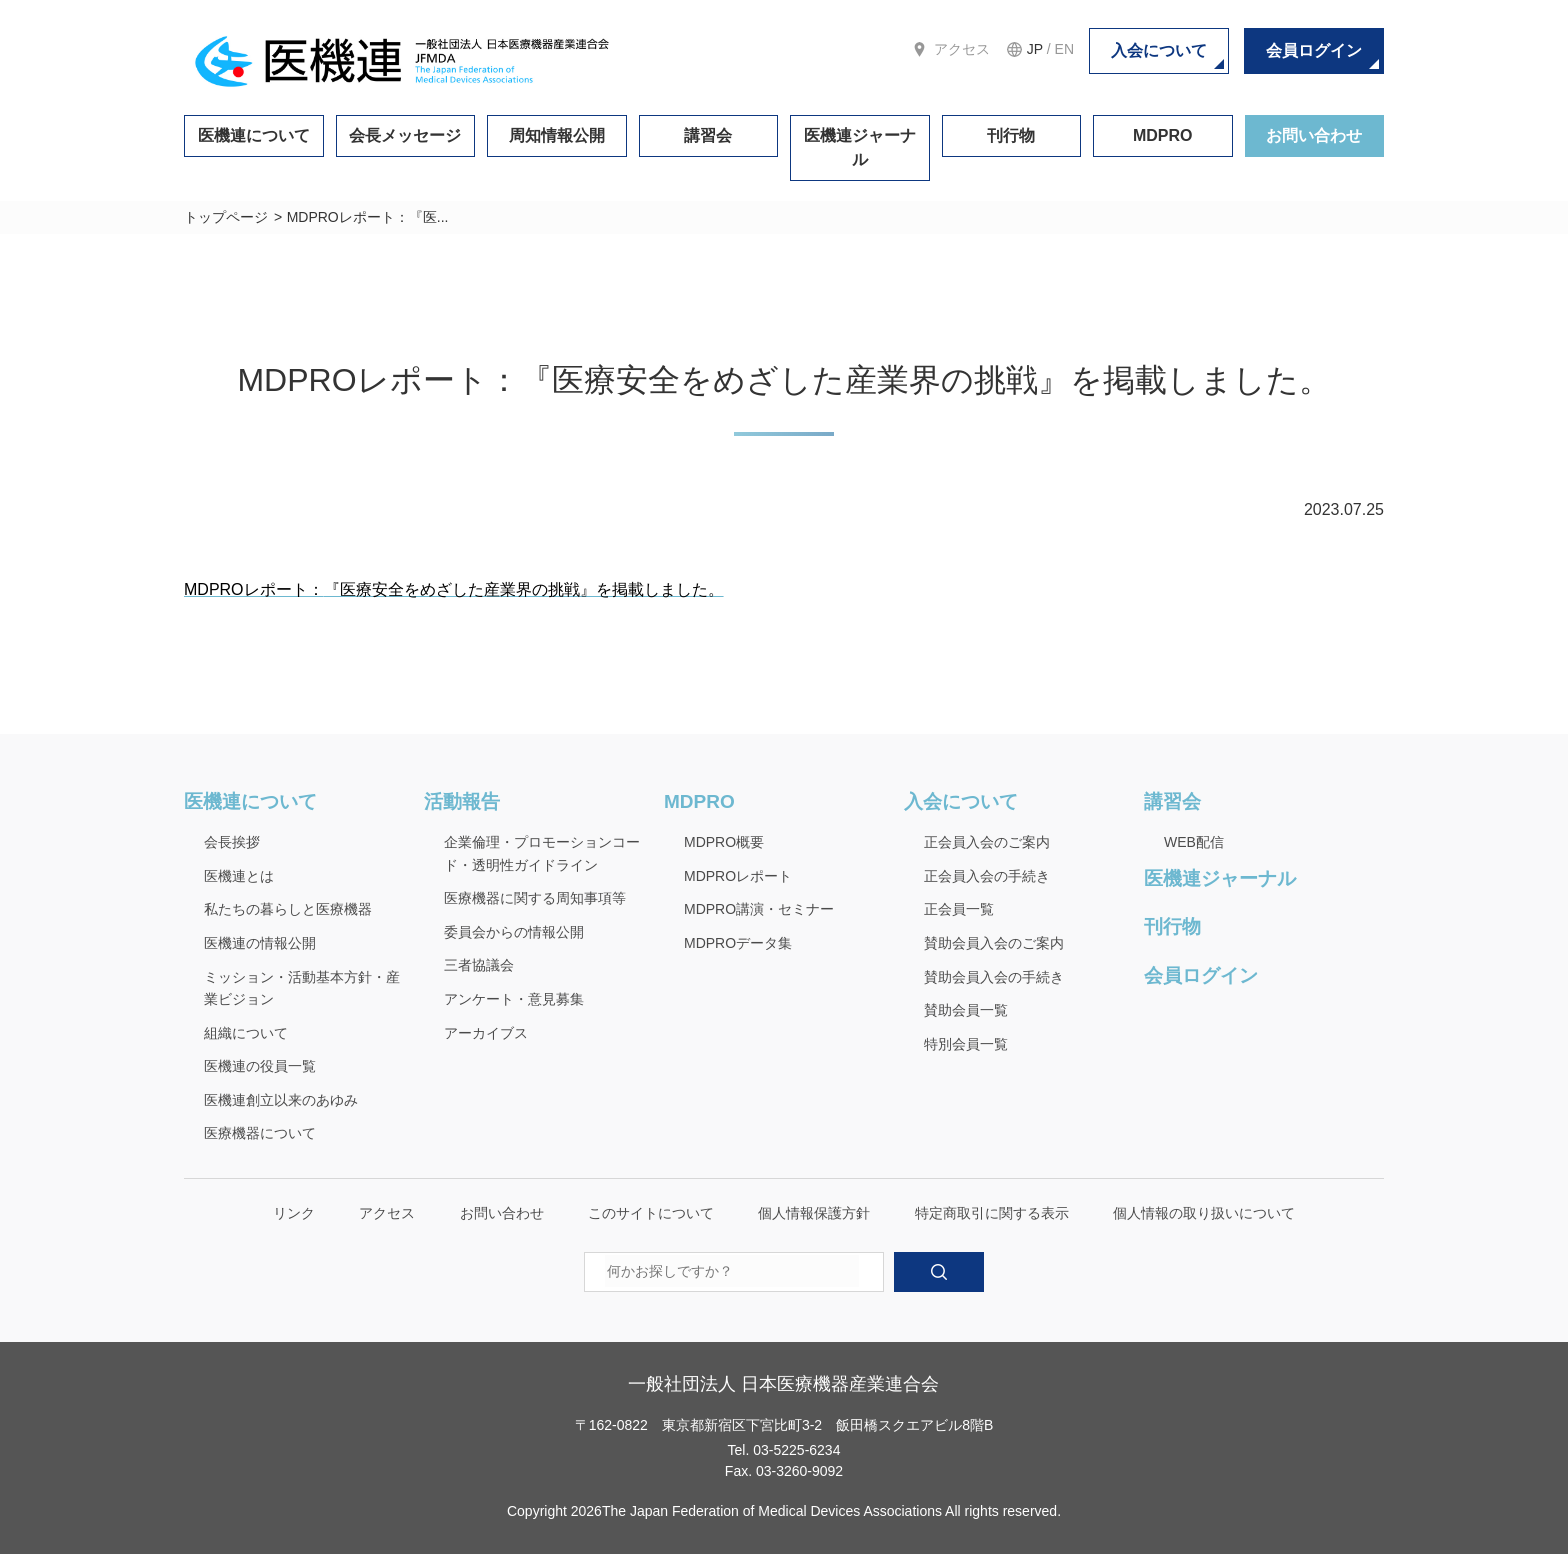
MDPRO (1163, 135)
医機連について (254, 135)
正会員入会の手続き (987, 876)
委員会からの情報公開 (514, 932)
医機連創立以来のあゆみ (281, 1100)
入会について (1159, 50)
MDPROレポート (738, 876)
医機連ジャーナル (860, 147)
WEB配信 (1194, 842)
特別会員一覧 (966, 1044)
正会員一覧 (959, 909)
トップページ (226, 217)
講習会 (708, 135)
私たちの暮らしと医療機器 (288, 909)
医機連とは (239, 876)
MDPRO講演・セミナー (759, 909)
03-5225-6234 (796, 1450)
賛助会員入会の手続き (994, 977)
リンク (294, 1213)
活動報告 (462, 801)
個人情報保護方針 (814, 1213)
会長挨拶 (232, 842)
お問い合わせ (1314, 135)
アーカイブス (486, 1033)
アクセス (962, 49)
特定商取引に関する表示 (992, 1213)
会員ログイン (1314, 50)
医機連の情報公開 (260, 943)
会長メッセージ (405, 135)
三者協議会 (479, 965)
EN (1064, 49)
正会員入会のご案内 (987, 842)
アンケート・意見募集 (514, 999)
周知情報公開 (557, 135)
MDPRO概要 (724, 842)
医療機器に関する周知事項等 (535, 898)
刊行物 (1011, 135)
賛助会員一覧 (966, 1010)
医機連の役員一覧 (260, 1066)
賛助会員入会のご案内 (994, 943)
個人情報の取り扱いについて (1204, 1213)
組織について (246, 1033)
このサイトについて (651, 1213)
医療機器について (260, 1133)
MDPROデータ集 (738, 943)
